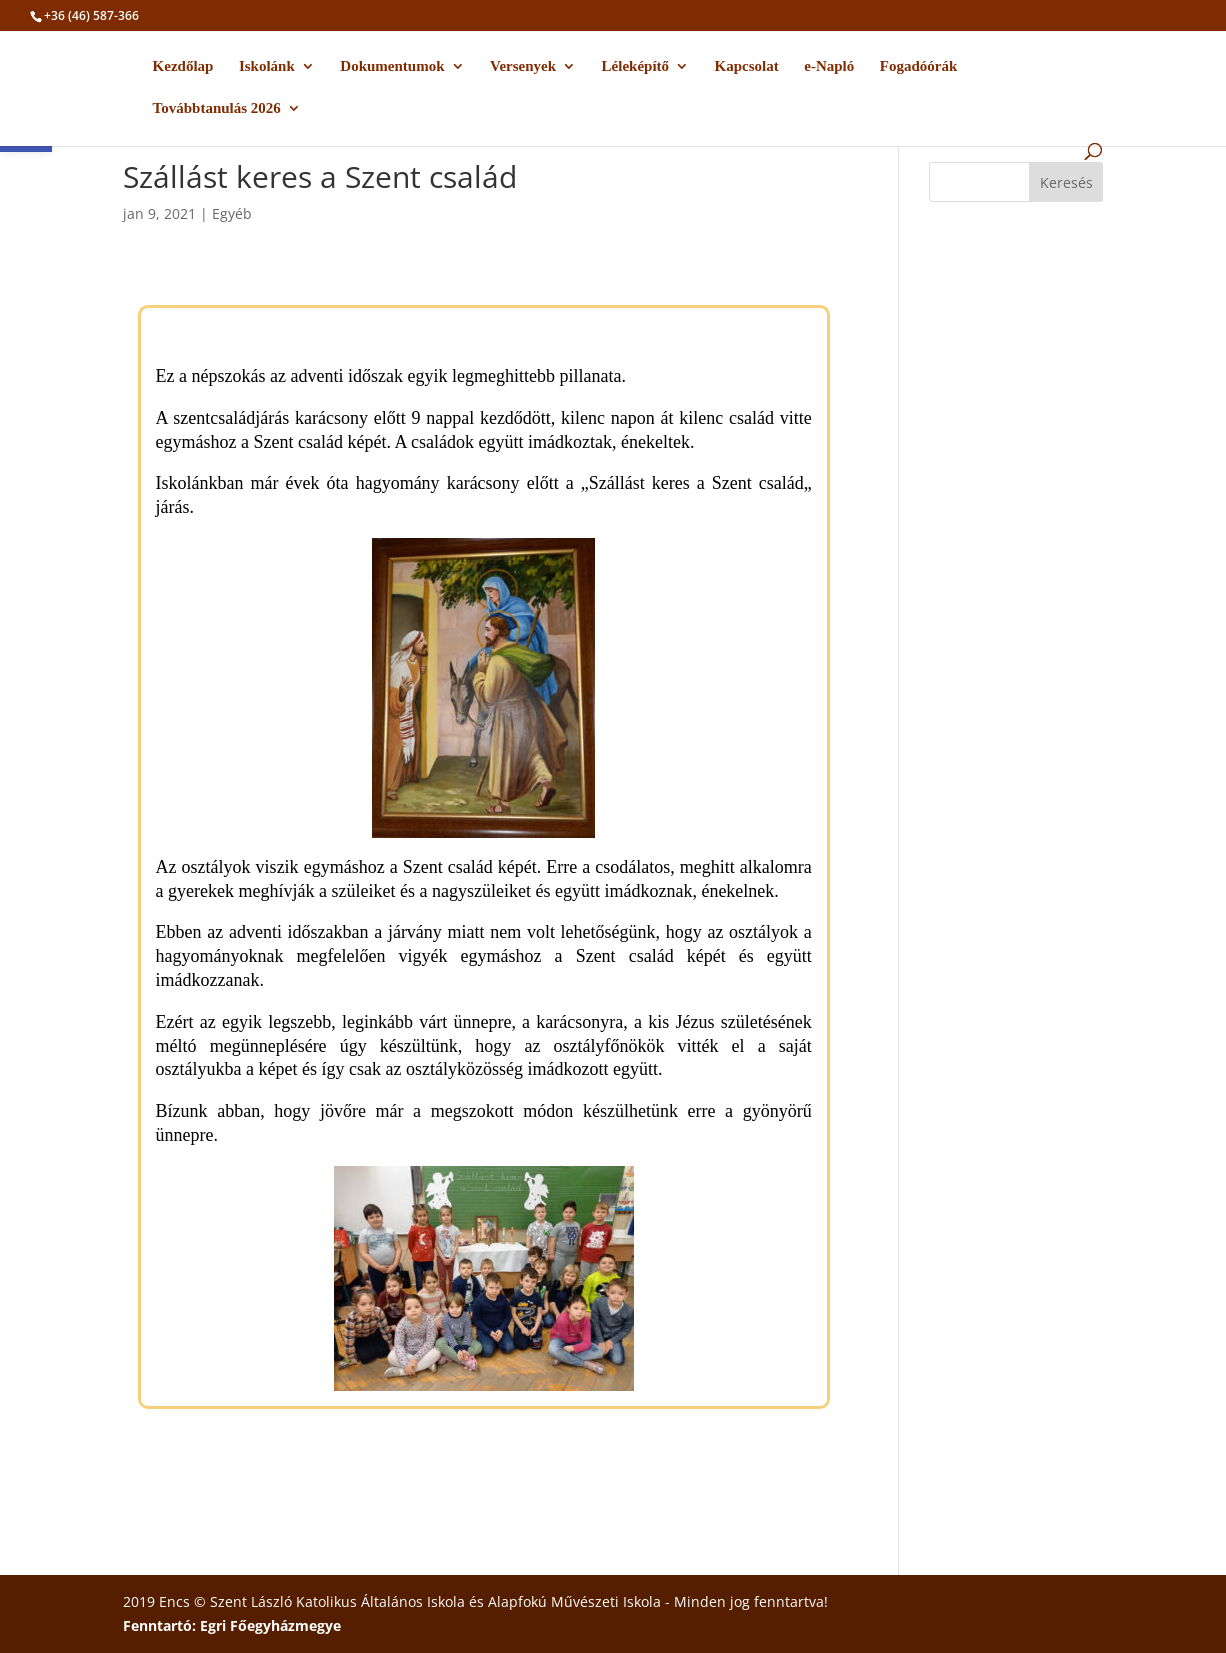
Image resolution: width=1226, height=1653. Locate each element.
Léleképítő (636, 66)
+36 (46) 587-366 (91, 15)
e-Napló (829, 66)
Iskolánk (267, 66)
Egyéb (232, 213)
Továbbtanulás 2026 (217, 108)
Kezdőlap (183, 66)
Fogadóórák (919, 66)
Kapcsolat (747, 66)
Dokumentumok (392, 66)
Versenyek (523, 66)
